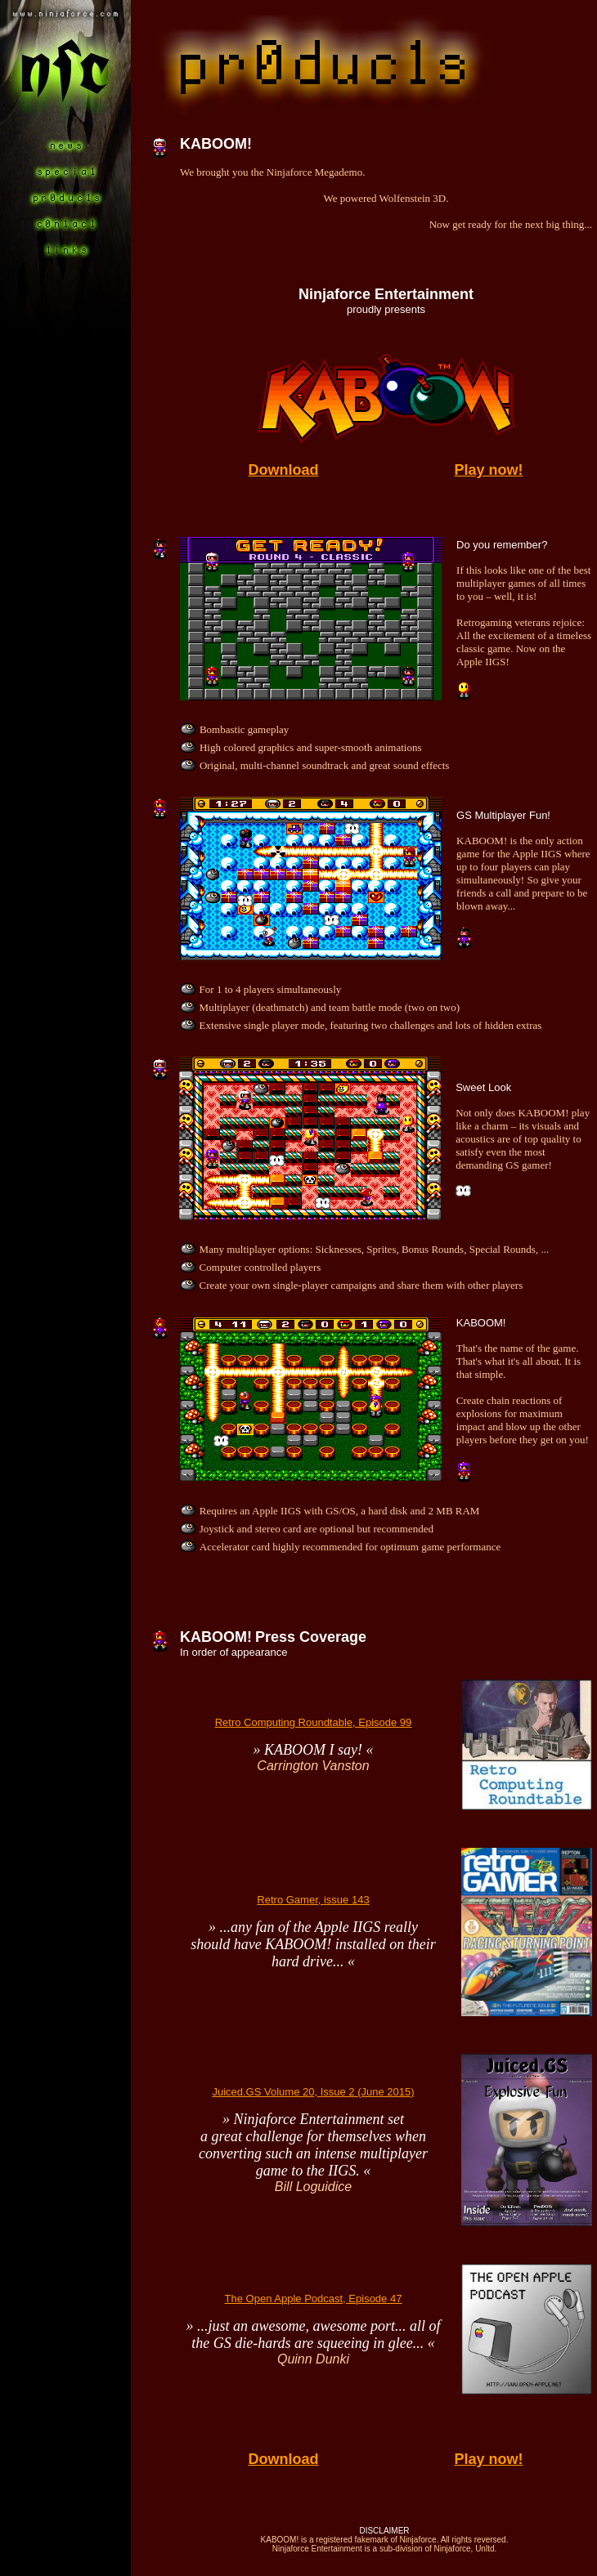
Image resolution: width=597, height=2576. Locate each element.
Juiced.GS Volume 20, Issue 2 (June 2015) (313, 2092)
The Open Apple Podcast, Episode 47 (313, 2298)
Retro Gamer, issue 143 (313, 1900)
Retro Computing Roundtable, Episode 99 (313, 1722)
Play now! (488, 470)
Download (284, 470)
